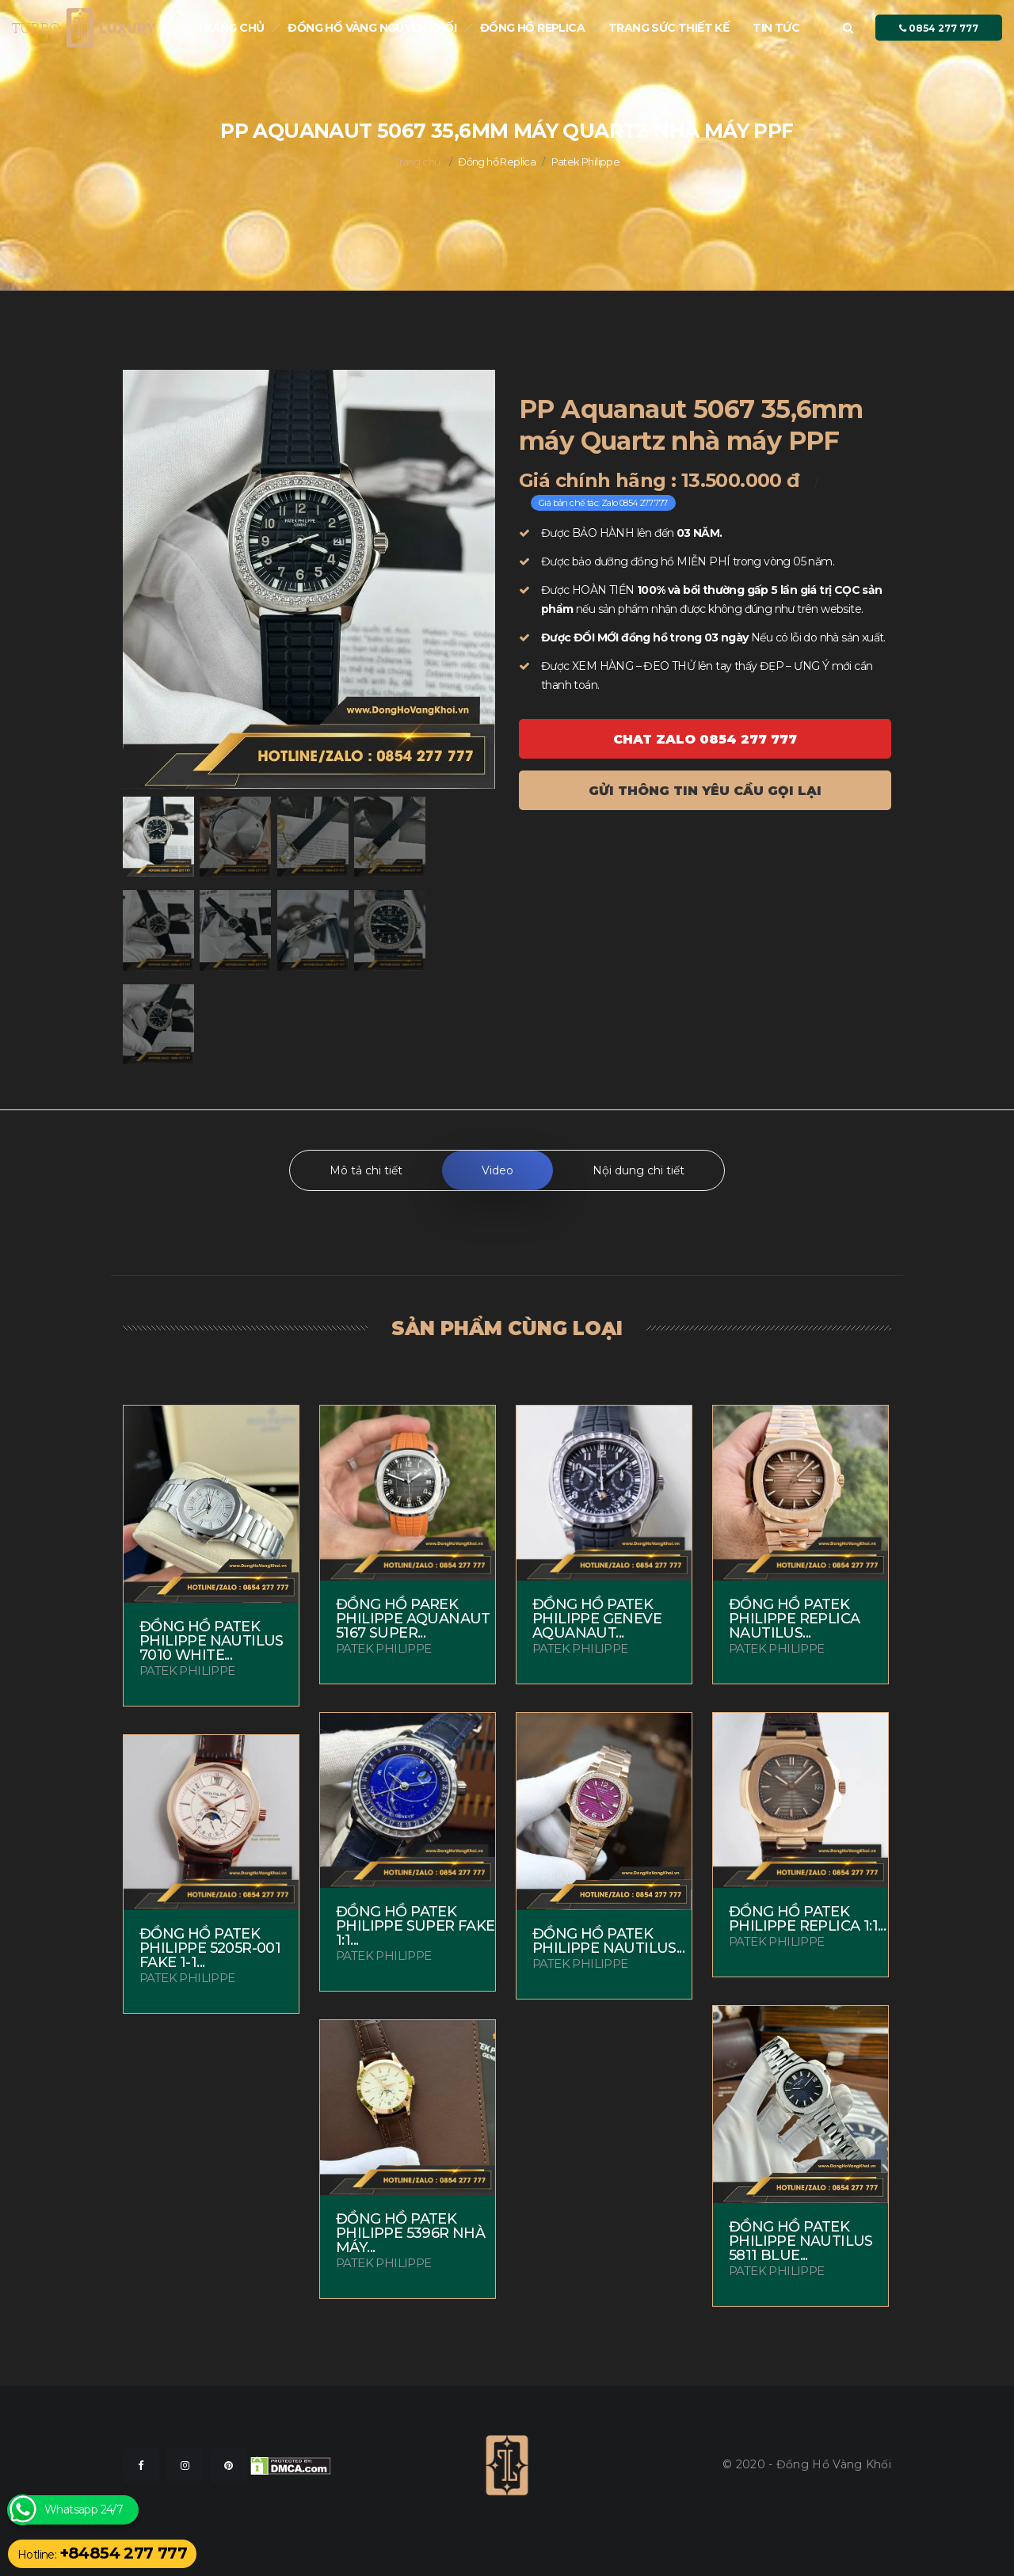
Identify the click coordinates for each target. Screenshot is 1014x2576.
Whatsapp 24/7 (83, 2510)
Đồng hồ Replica (532, 28)
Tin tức (776, 28)
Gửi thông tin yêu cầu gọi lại (705, 790)
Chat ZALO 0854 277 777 (705, 739)
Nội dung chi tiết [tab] (638, 1170)
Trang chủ (230, 28)
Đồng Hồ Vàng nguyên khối (372, 28)
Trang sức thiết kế (668, 28)
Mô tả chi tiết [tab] (366, 1170)
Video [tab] (497, 1170)
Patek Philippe (585, 161)
